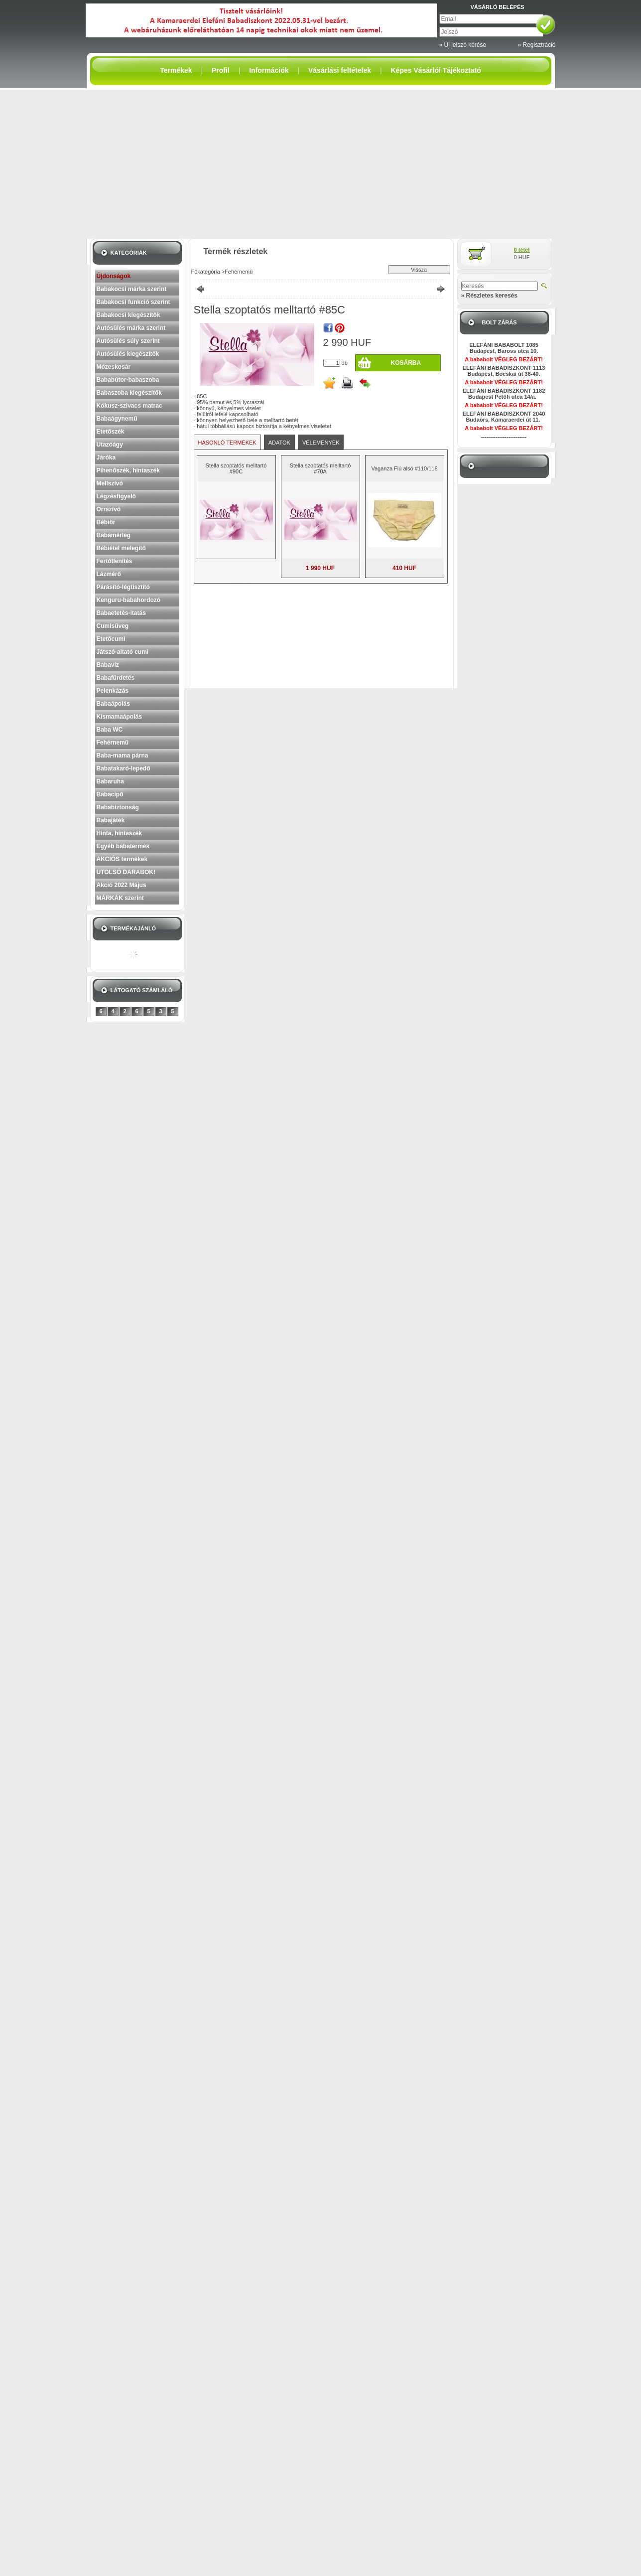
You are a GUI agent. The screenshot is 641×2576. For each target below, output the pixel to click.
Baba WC (110, 729)
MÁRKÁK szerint (120, 898)
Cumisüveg (113, 625)
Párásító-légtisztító (123, 587)
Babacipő (110, 794)
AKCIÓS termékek (122, 859)
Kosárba (405, 362)
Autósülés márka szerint (131, 327)
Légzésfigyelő (116, 496)
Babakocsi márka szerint (132, 289)
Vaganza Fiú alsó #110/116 (404, 468)
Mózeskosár (114, 366)
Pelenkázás (113, 690)
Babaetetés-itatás (121, 612)
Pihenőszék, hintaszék (128, 470)
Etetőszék (111, 431)
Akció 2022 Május (121, 885)
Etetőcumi (111, 638)
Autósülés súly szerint (128, 340)
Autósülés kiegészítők (128, 353)
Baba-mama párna (122, 755)
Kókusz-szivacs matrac (129, 405)
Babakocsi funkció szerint (133, 302)
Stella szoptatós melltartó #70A (320, 468)
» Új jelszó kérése (463, 44)
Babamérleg (114, 535)
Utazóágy (110, 444)
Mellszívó (110, 483)
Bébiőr (106, 522)
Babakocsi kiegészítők (128, 314)
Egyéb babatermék (123, 846)
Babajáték (111, 820)
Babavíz (108, 664)
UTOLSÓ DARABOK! (126, 872)
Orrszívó (109, 509)
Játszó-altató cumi (123, 651)
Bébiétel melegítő (121, 548)
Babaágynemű (117, 418)
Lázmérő (109, 574)
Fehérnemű (113, 742)
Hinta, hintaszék (119, 833)
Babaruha (110, 781)
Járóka (106, 457)
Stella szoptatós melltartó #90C (236, 468)
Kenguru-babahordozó (129, 600)
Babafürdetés (116, 677)
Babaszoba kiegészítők (129, 392)
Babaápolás (113, 703)
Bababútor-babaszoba (128, 379)
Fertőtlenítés (114, 561)
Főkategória (205, 272)
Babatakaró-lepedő (123, 768)
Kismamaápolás (119, 716)
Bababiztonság (118, 807)
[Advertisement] (321, 164)
